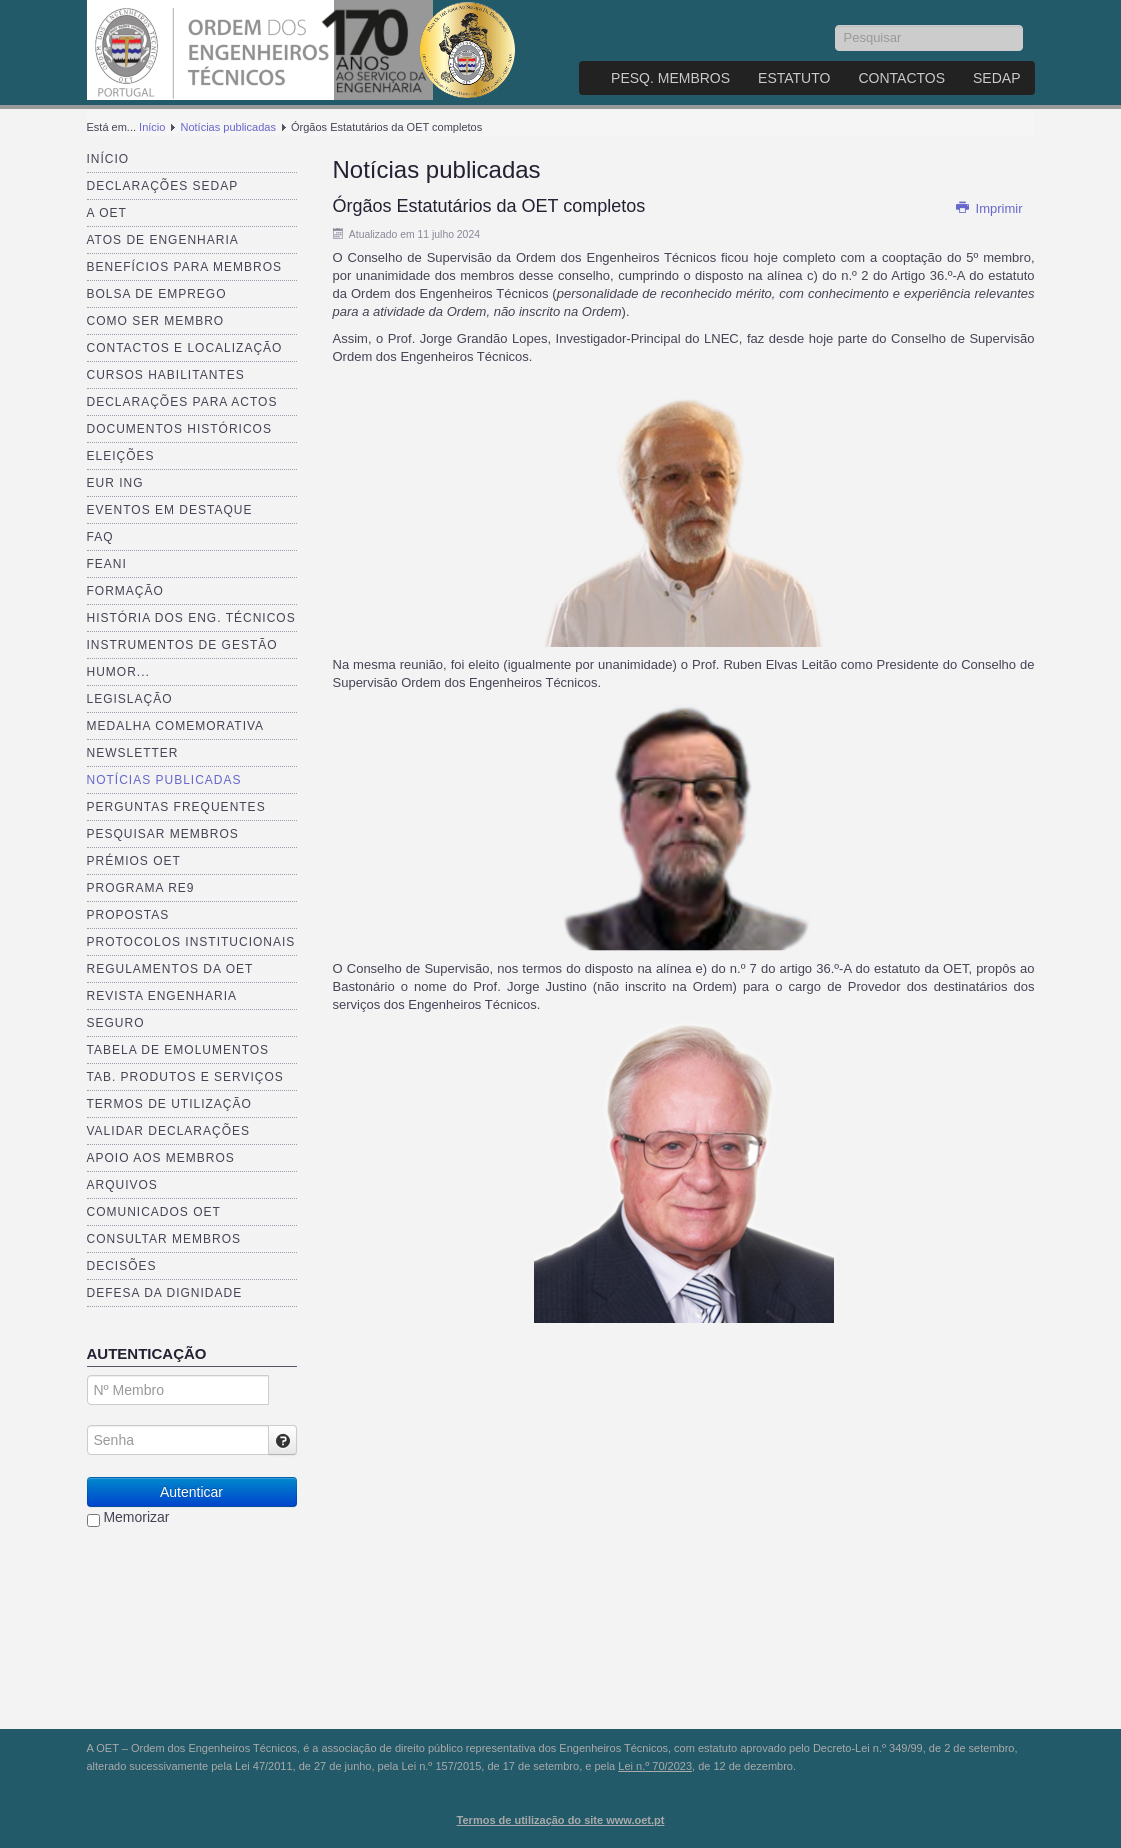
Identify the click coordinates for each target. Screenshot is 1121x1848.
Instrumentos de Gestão (182, 645)
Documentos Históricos (179, 429)
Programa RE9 (141, 888)
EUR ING (115, 483)
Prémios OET (134, 861)
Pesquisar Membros (163, 834)
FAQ (100, 537)
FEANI (107, 564)
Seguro (116, 1023)
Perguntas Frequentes (176, 807)
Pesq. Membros (670, 78)
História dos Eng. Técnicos (191, 618)
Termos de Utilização (169, 1104)
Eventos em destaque (170, 510)
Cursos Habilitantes (166, 375)
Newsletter (133, 753)
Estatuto (794, 78)
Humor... (118, 672)
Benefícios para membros (184, 267)
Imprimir (989, 208)
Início (152, 127)
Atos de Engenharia (163, 240)
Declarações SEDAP (163, 186)
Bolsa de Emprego (157, 294)
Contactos (901, 78)
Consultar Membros (164, 1239)
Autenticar (191, 1492)
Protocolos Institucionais (191, 942)
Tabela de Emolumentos (178, 1050)
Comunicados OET (154, 1212)
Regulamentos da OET (170, 969)
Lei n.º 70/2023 (655, 1766)
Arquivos (122, 1185)
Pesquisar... (835, 25)
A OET (107, 213)
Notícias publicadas (228, 127)
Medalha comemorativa (176, 726)
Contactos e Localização (185, 348)
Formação (125, 591)
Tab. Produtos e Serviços (185, 1077)
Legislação (130, 699)
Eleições (121, 456)
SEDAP (996, 78)
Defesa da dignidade (165, 1293)
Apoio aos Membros (161, 1158)
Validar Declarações (169, 1131)
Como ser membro (156, 321)
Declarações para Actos (182, 402)
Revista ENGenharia (162, 996)
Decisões (122, 1266)
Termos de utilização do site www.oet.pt (561, 1820)
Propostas (128, 915)
